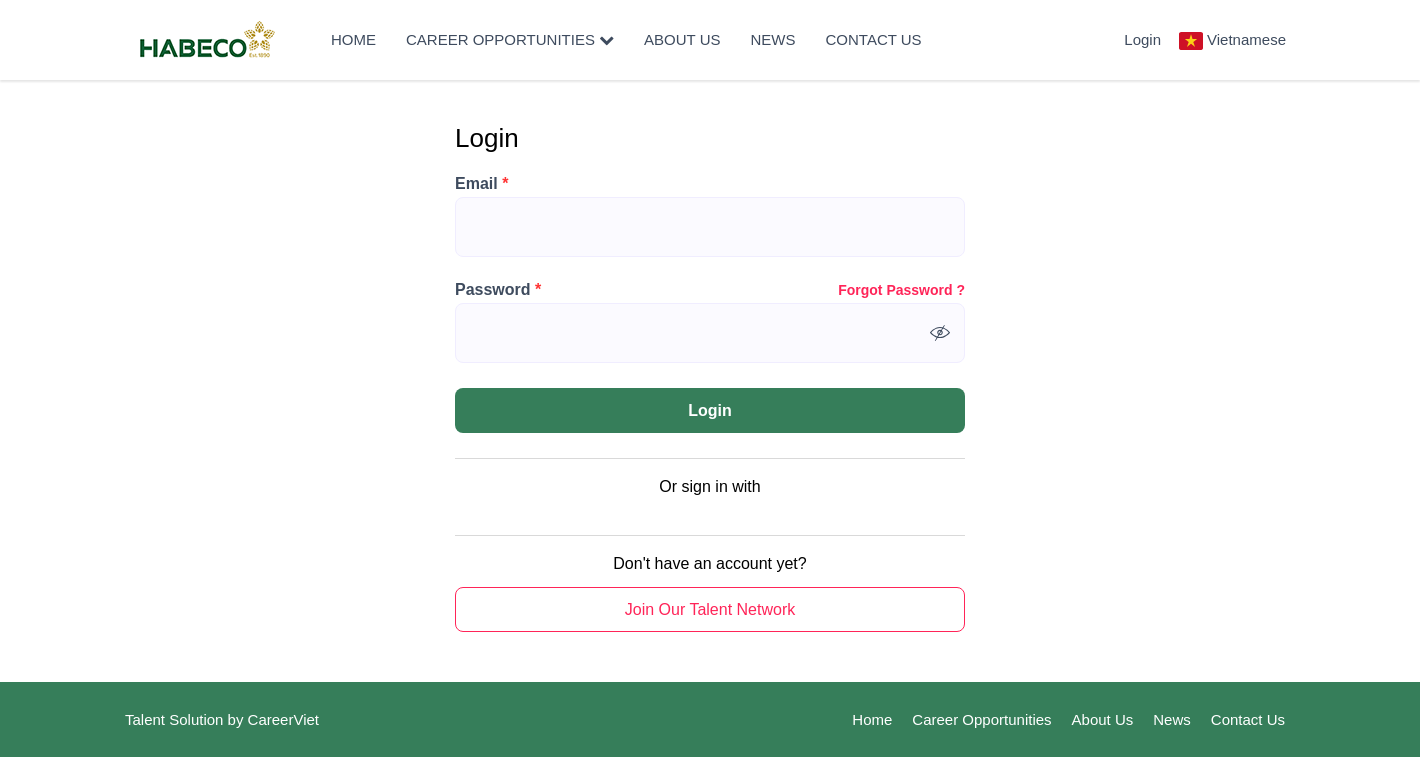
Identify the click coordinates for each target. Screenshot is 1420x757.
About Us (682, 39)
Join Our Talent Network (710, 609)
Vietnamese (1246, 39)
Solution (198, 719)
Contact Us (874, 39)
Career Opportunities (510, 39)
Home (353, 39)
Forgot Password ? (901, 290)
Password (498, 290)
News (773, 39)
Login (1142, 39)
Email (481, 184)
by (238, 719)
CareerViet (283, 719)
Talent (147, 719)
